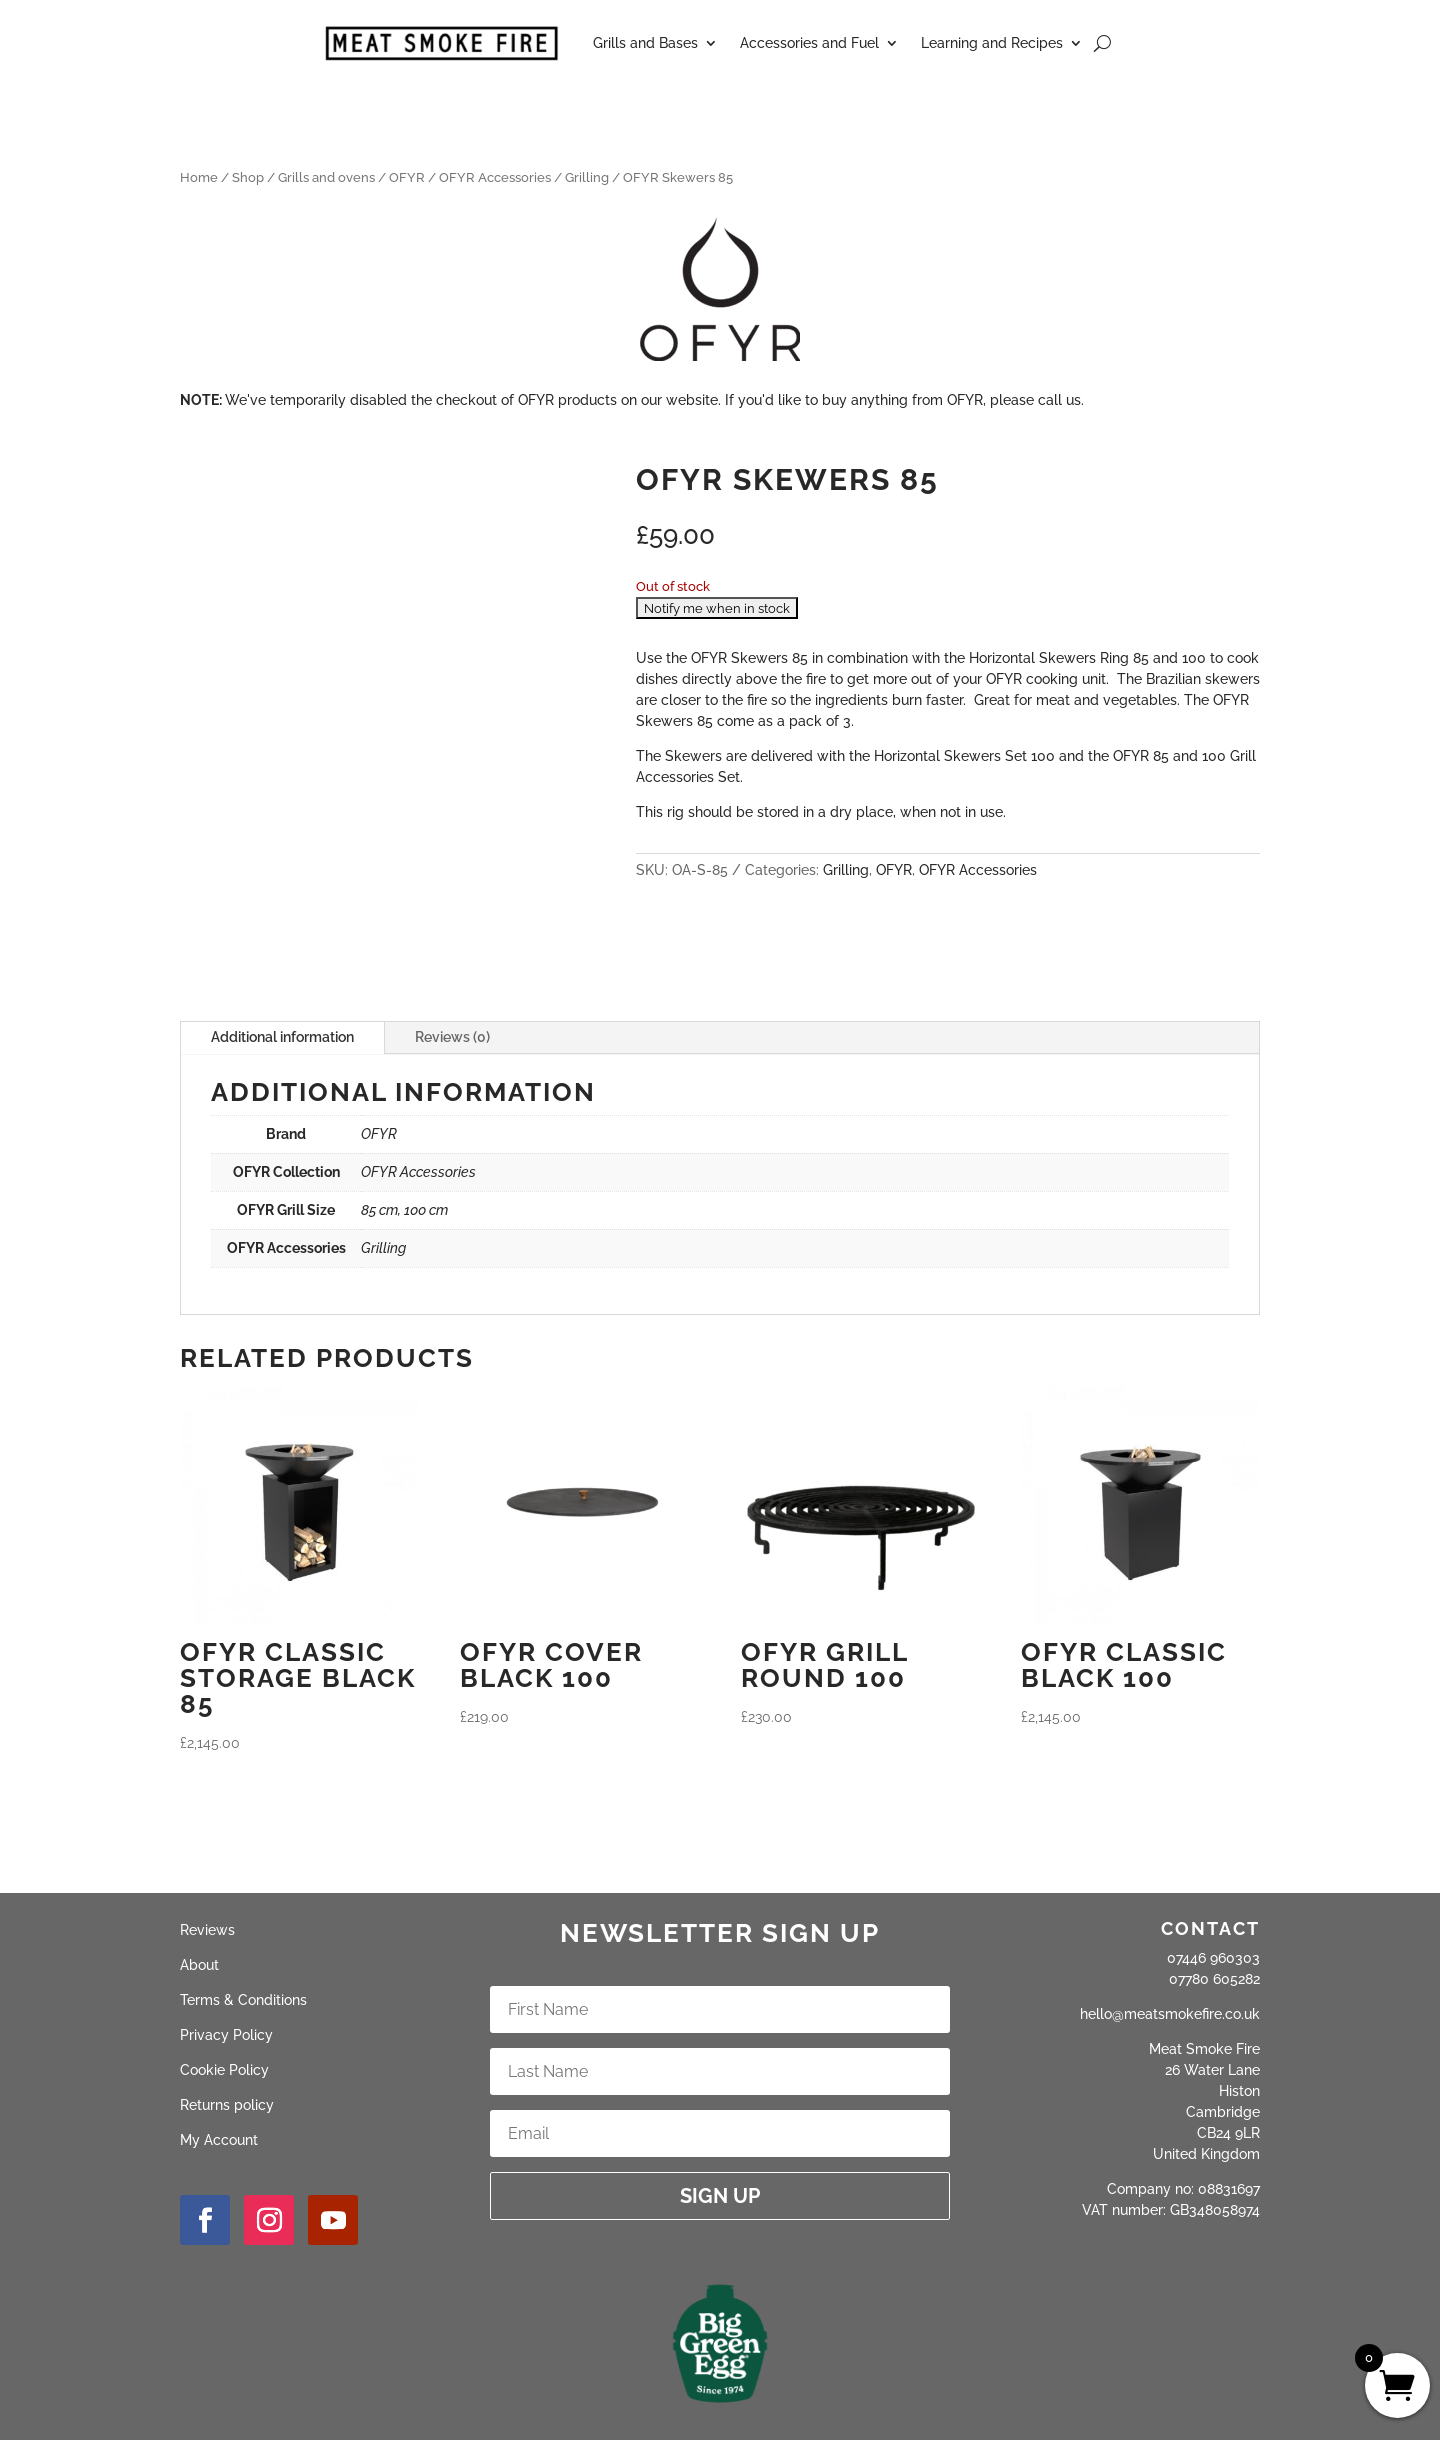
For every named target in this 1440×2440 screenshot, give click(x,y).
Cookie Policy (224, 2070)
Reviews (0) (452, 1037)
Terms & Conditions (243, 2000)
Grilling (587, 177)
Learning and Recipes (992, 43)
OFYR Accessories (495, 177)
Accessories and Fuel (809, 43)
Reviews (207, 1930)
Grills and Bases (645, 43)
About (199, 1965)
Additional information (282, 1037)
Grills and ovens (326, 177)
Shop (248, 177)
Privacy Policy (226, 2035)
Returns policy (227, 2105)
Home (199, 177)
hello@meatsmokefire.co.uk (1170, 2014)
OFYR (407, 177)
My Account (219, 2140)
